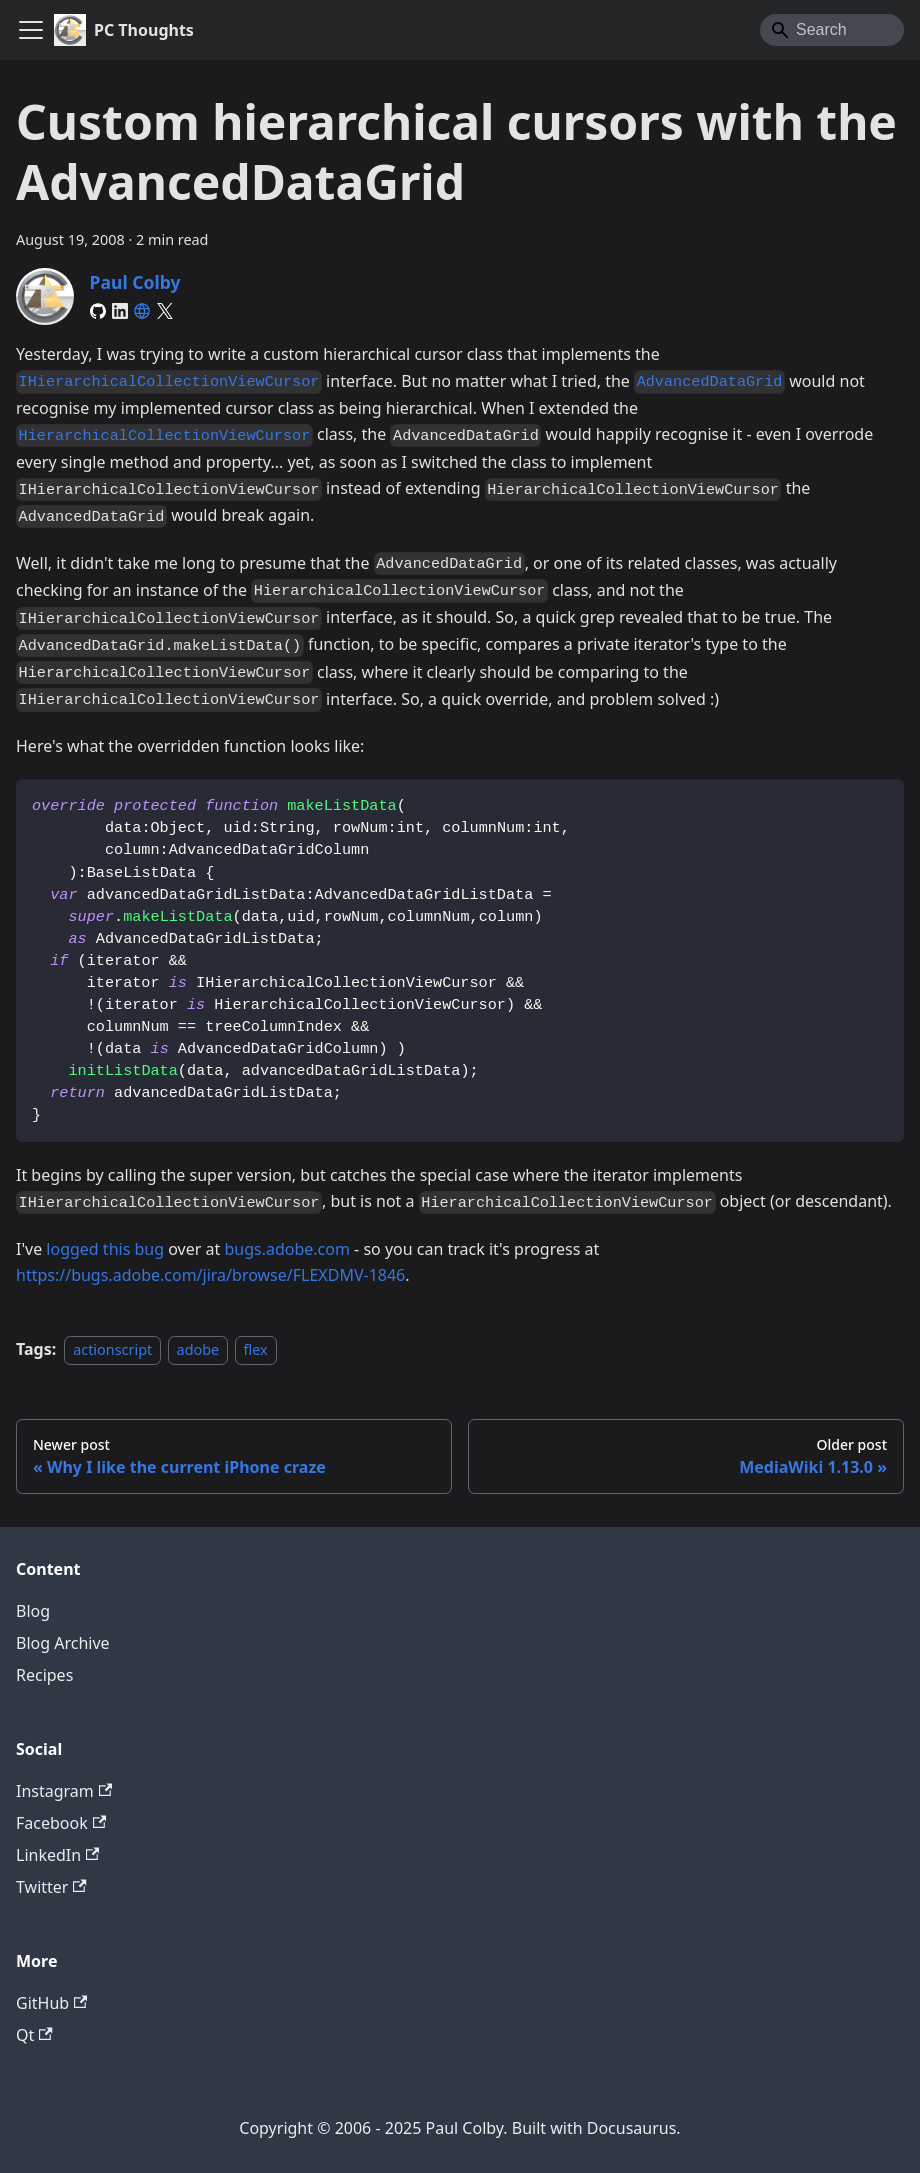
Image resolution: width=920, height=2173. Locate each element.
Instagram (64, 1791)
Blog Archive (63, 1643)
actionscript (112, 1349)
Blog (33, 1611)
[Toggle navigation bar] (31, 30)
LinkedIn (57, 1855)
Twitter (51, 1887)
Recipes (44, 1675)
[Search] (832, 30)
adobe (198, 1349)
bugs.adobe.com (287, 1249)
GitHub (51, 2003)
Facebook (61, 1823)
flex (256, 1349)
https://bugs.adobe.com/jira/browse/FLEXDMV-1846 (210, 1275)
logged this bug (105, 1249)
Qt (34, 2035)
